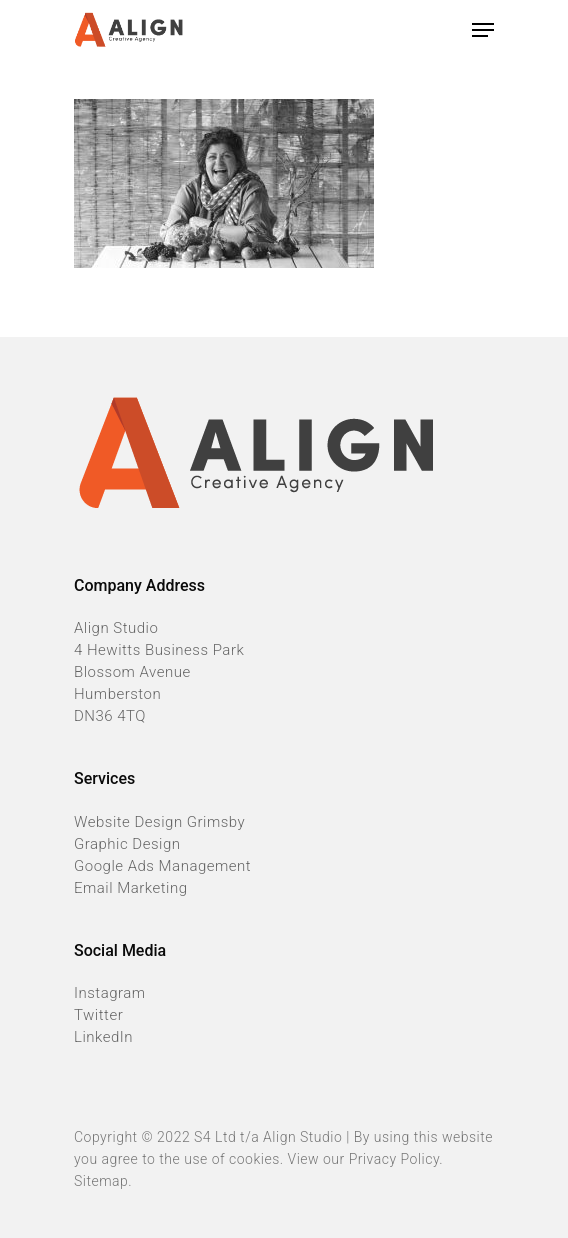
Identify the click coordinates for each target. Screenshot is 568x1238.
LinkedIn (103, 1037)
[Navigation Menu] (483, 30)
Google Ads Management (162, 866)
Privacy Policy (394, 1159)
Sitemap (101, 1181)
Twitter (98, 1015)
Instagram (110, 993)
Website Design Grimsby (159, 822)
